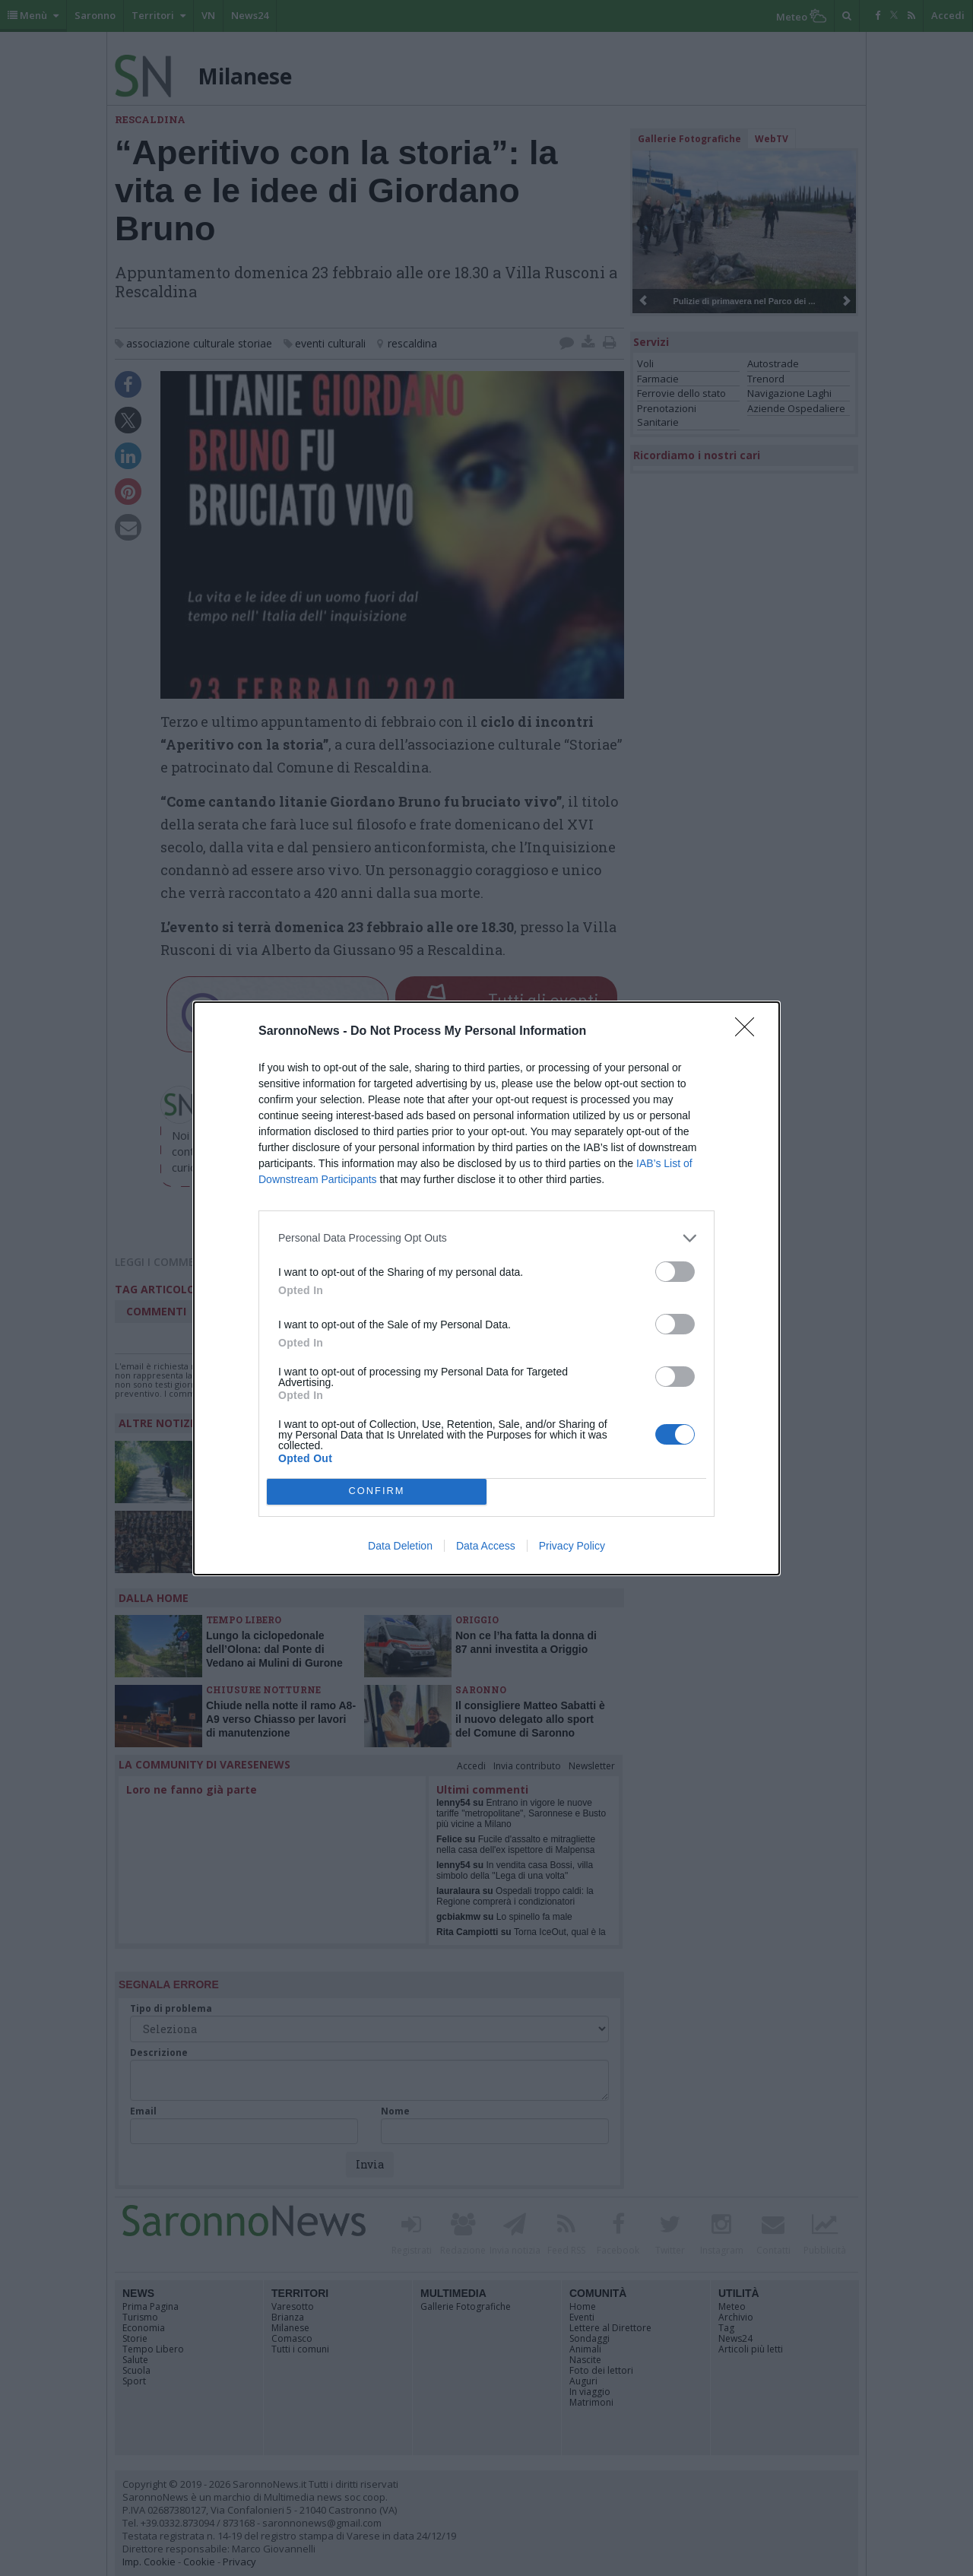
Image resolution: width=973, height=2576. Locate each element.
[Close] (749, 1031)
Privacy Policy (572, 1546)
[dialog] (486, 1288)
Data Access (485, 1546)
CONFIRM (376, 1491)
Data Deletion (400, 1546)
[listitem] (486, 1238)
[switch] (675, 1271)
